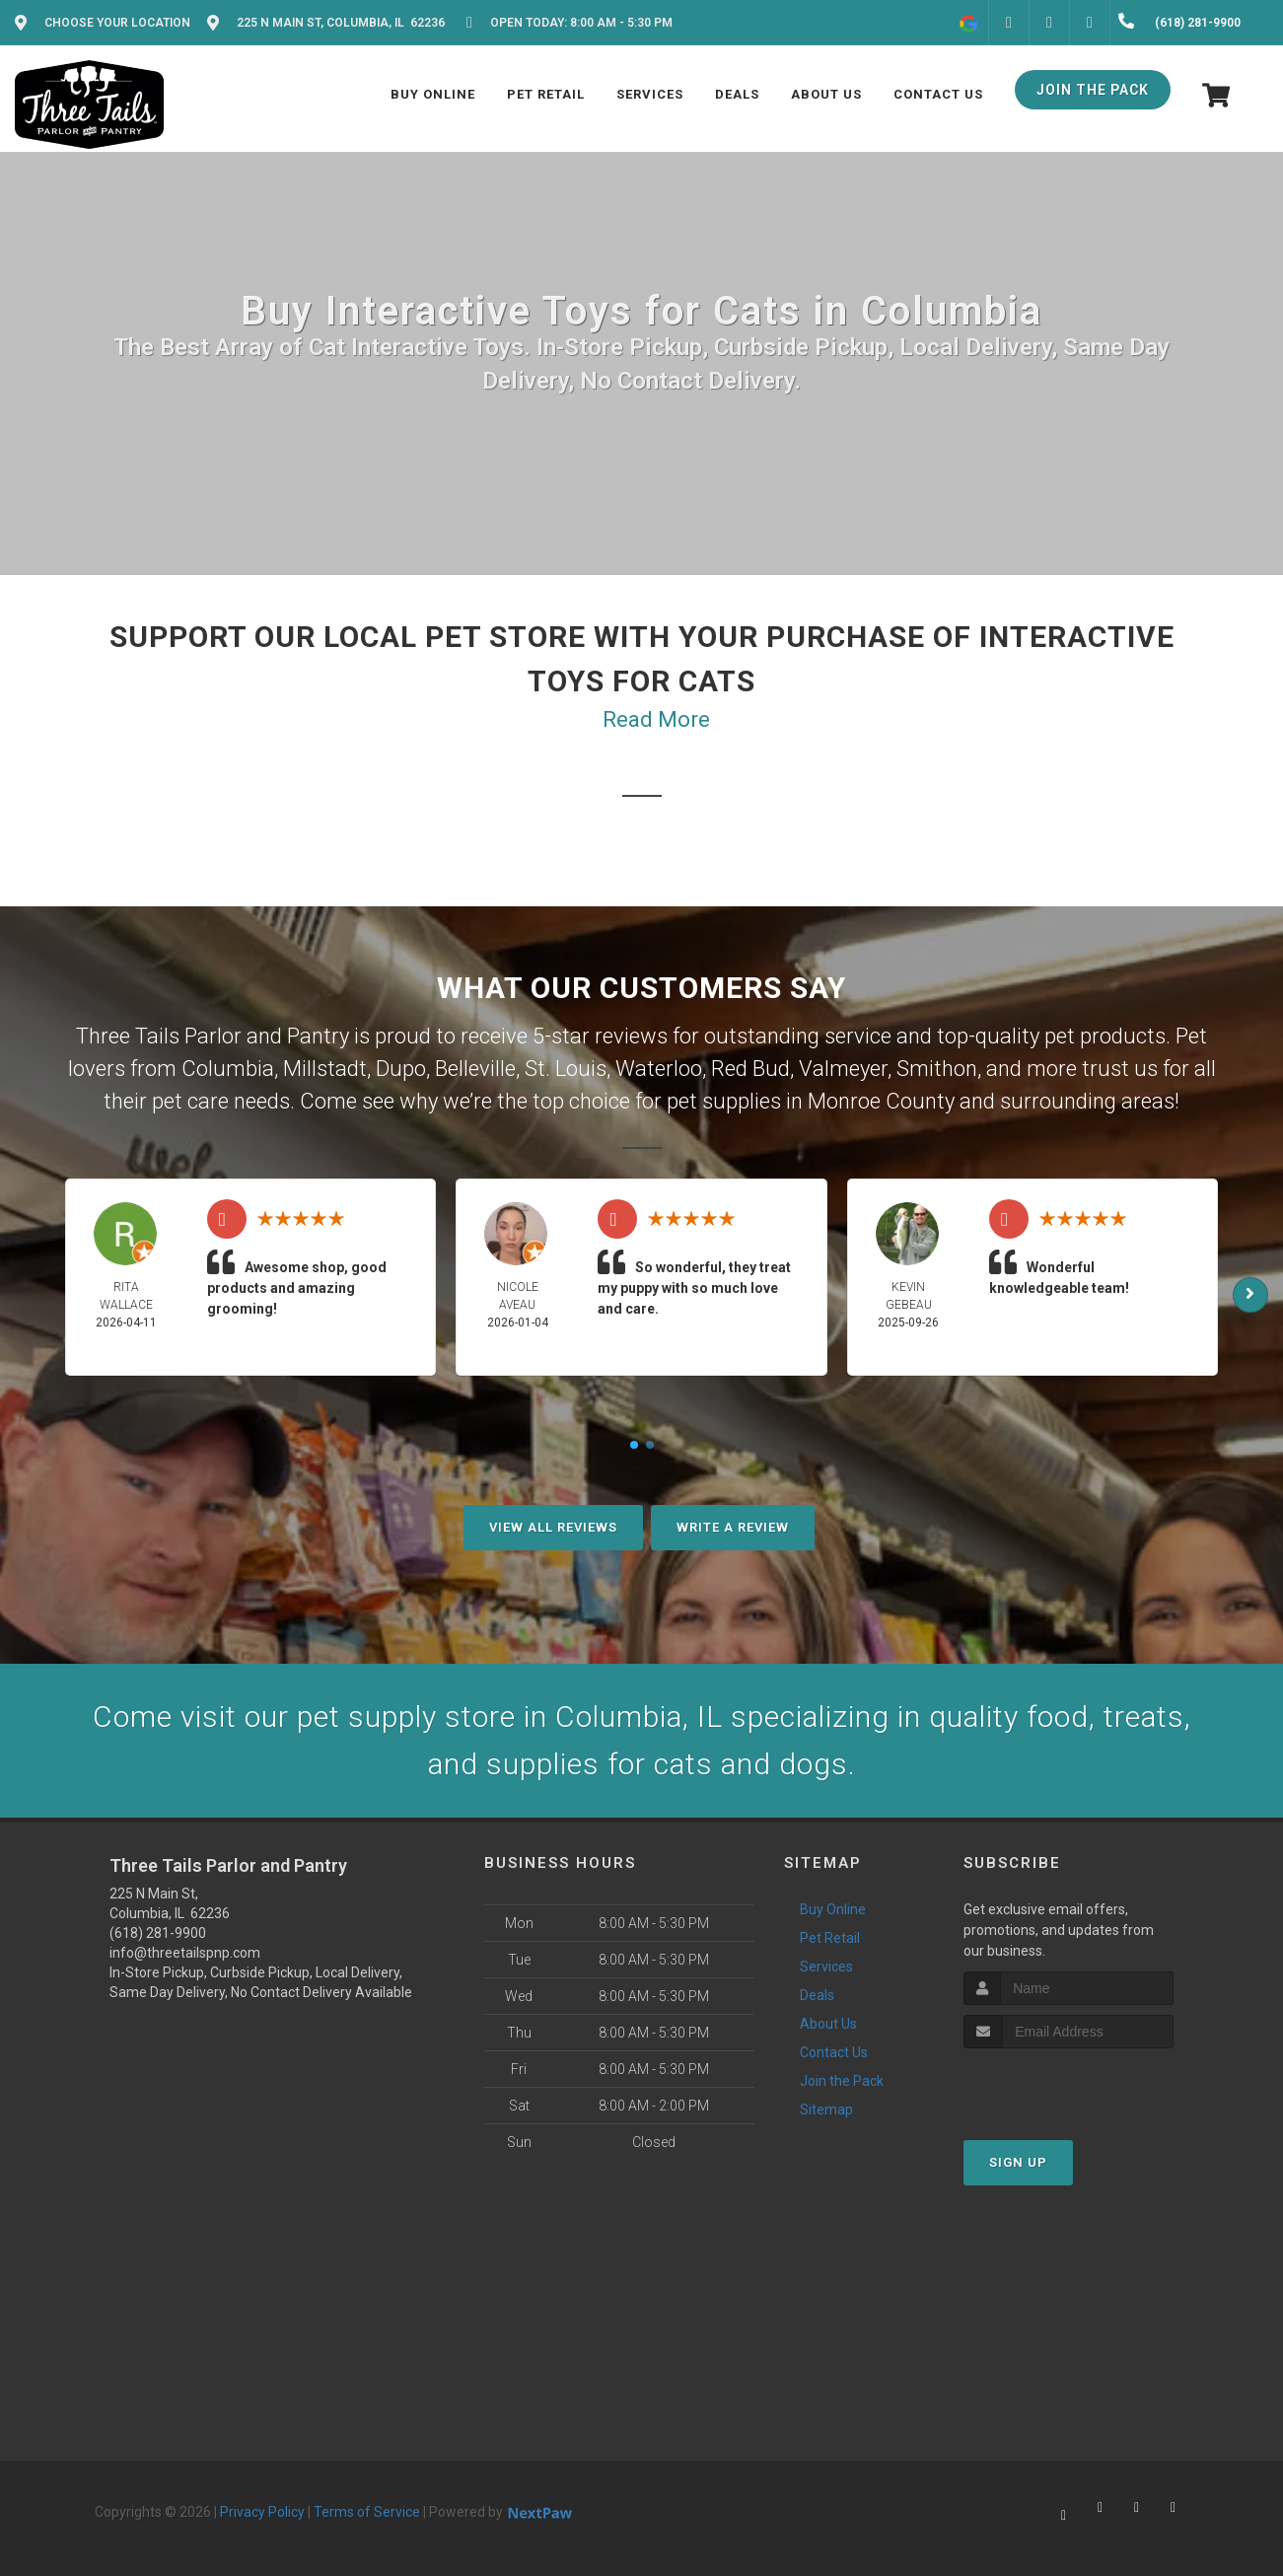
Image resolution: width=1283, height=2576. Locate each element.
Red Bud (750, 1068)
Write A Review (733, 1527)
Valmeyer (843, 1068)
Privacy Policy (262, 2512)
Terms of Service (367, 2512)
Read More (656, 719)
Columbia (227, 1068)
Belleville (475, 1068)
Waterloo (658, 1068)
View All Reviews (553, 1527)
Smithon (936, 1068)
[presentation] (1068, 2085)
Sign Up (1018, 2162)
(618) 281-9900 (157, 1933)
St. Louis (565, 1068)
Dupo (401, 1068)
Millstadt (325, 1068)
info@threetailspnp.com (184, 1953)
